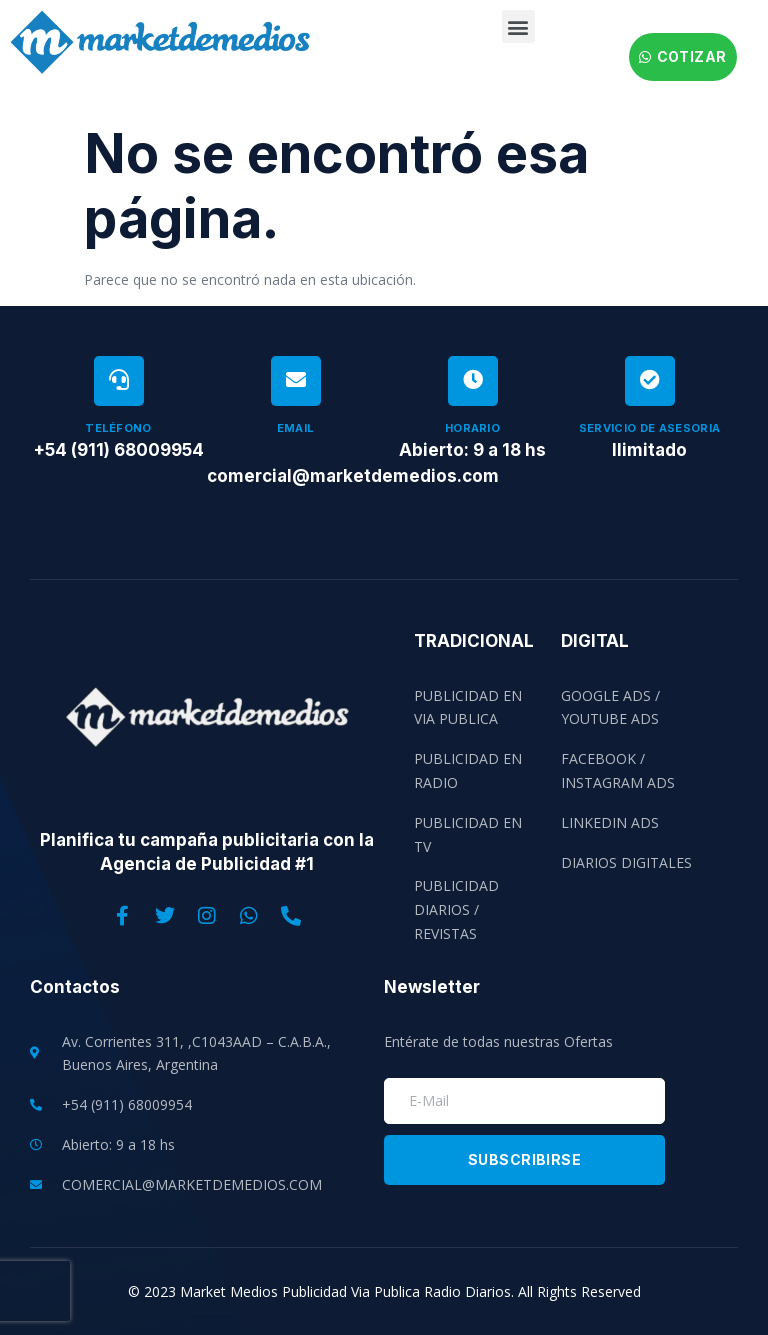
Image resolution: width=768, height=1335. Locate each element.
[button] (518, 26)
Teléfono (118, 428)
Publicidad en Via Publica (468, 707)
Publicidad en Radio (468, 770)
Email (296, 428)
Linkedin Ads (610, 822)
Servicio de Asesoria (650, 428)
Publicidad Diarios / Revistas (456, 909)
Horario (472, 428)
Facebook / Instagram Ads (618, 770)
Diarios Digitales (626, 862)
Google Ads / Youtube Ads (610, 707)
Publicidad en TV (468, 834)
